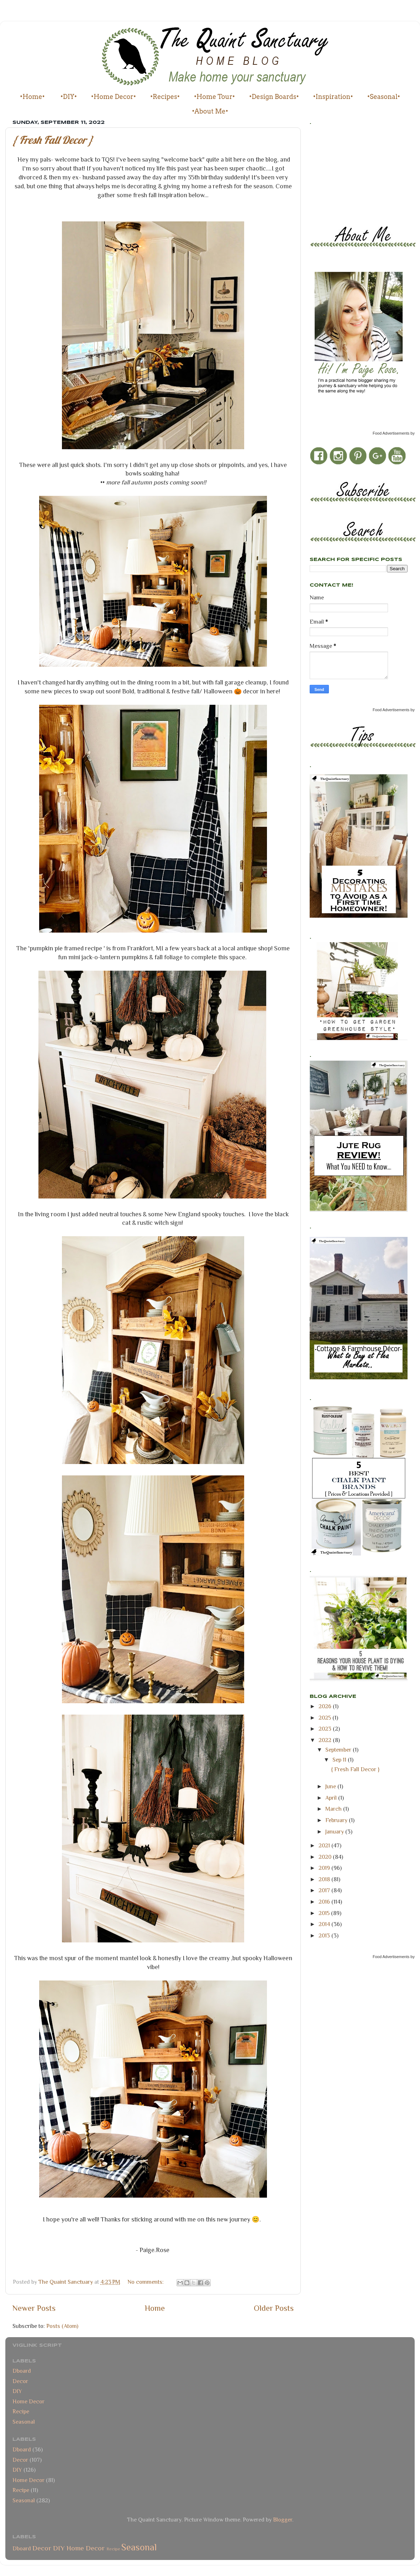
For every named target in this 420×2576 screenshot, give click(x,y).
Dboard (21, 2370)
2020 (326, 1856)
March (334, 1808)
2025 (325, 1717)
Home (155, 2308)
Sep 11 (340, 1759)
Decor (20, 2381)
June (331, 1786)
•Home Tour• (214, 96)
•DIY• (69, 96)
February (337, 1820)
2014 (325, 1924)
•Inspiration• (333, 96)
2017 (325, 1890)
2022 (326, 1740)
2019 (325, 1867)
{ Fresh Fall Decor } (53, 140)
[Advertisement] (342, 173)
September (339, 1749)
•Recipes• (165, 96)
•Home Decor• (113, 96)
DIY (17, 2391)
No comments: (146, 2281)
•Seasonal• (383, 96)
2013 (325, 1935)
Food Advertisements (391, 433)
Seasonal (23, 2421)
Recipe (20, 2411)
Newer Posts (34, 2308)
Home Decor (28, 2401)
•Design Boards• (274, 96)
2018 (325, 1879)
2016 (325, 1901)
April (331, 1797)
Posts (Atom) (62, 2326)
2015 (325, 1913)
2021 (325, 1845)
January (335, 1831)
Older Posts (274, 2308)
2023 (326, 1728)
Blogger (282, 2519)
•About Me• (210, 111)
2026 (326, 1706)
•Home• (32, 96)
